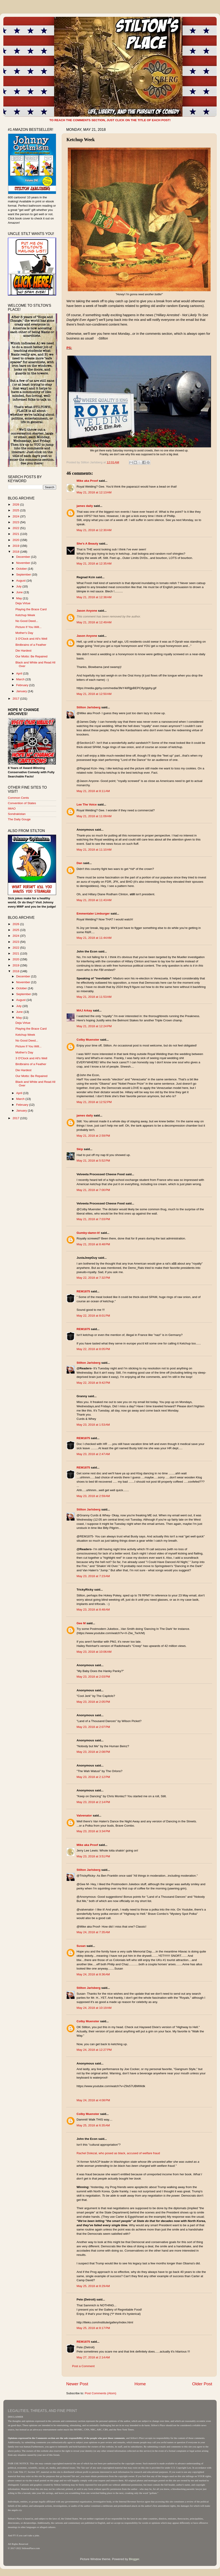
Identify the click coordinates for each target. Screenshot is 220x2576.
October (22, 568)
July (19, 586)
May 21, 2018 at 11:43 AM (94, 900)
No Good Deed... (26, 621)
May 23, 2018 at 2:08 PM (93, 1751)
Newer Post (77, 2383)
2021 (16, 534)
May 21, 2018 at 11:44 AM (94, 937)
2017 (16, 698)
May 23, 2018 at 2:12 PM (93, 1777)
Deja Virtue (23, 603)
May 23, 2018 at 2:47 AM (93, 1454)
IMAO (12, 808)
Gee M (81, 1623)
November (23, 563)
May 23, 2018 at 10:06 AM (94, 1651)
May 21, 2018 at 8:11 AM (93, 791)
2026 (16, 504)
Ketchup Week (25, 615)
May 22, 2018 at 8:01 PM (93, 1315)
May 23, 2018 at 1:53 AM (93, 1424)
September (24, 574)
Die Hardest (23, 650)
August (21, 580)
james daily (85, 506)
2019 (16, 545)
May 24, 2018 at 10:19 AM (94, 2007)
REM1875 (83, 1291)
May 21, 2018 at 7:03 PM (93, 1219)
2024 (16, 516)
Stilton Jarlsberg (89, 707)
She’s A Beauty (87, 543)
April (19, 673)
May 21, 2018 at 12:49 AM (94, 622)
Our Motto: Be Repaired (31, 656)
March (20, 679)
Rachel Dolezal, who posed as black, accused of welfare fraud (118, 2153)
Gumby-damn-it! (88, 1232)
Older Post (202, 2383)
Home (140, 2383)
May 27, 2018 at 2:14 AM (93, 2357)
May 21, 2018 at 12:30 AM (94, 530)
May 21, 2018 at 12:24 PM (94, 1026)
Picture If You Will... (28, 627)
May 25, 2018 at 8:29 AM (93, 2286)
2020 (16, 540)
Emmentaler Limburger (93, 913)
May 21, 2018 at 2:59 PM (93, 1135)
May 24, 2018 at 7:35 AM (93, 1932)
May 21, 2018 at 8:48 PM (93, 1244)
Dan (79, 863)
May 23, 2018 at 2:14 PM (93, 1802)
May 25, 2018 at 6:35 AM (93, 2125)
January (22, 691)
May (19, 598)
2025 (16, 510)
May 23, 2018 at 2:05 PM (93, 1701)
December (23, 556)
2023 (16, 522)
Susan (81, 1946)
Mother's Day (24, 633)
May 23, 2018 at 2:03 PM (93, 1676)
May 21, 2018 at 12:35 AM (94, 563)
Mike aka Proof (87, 480)
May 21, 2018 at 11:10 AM (94, 849)
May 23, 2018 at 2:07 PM (93, 1727)
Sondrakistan (17, 814)
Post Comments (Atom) (100, 2393)
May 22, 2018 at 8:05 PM (93, 1349)
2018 (16, 551)
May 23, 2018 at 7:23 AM (93, 1576)
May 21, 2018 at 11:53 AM (94, 996)
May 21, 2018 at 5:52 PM (93, 1160)
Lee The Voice (87, 804)
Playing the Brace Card (31, 609)
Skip (80, 1149)
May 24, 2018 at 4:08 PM (93, 2100)
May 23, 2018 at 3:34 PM (93, 1831)
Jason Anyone (87, 610)
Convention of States (22, 803)
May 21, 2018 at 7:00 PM (93, 1190)
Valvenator (84, 1815)
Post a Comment (83, 2366)
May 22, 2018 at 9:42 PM (93, 1382)
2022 (16, 528)
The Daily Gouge (19, 819)
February (22, 685)
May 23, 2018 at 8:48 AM (93, 1609)
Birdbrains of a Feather (30, 644)
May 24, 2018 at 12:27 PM (94, 2049)
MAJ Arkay (84, 1010)
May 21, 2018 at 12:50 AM (94, 694)
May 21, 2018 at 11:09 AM (94, 816)
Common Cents (18, 797)
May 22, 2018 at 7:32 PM (93, 1277)
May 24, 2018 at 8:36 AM (93, 1974)
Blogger (134, 2559)
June (20, 592)
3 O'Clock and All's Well (31, 638)
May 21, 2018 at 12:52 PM (94, 1102)
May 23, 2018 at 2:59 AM (93, 1496)
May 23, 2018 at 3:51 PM (93, 1856)
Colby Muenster (88, 1039)
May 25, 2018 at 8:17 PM (93, 2328)
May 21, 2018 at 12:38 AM (94, 597)
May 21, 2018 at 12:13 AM (94, 492)
